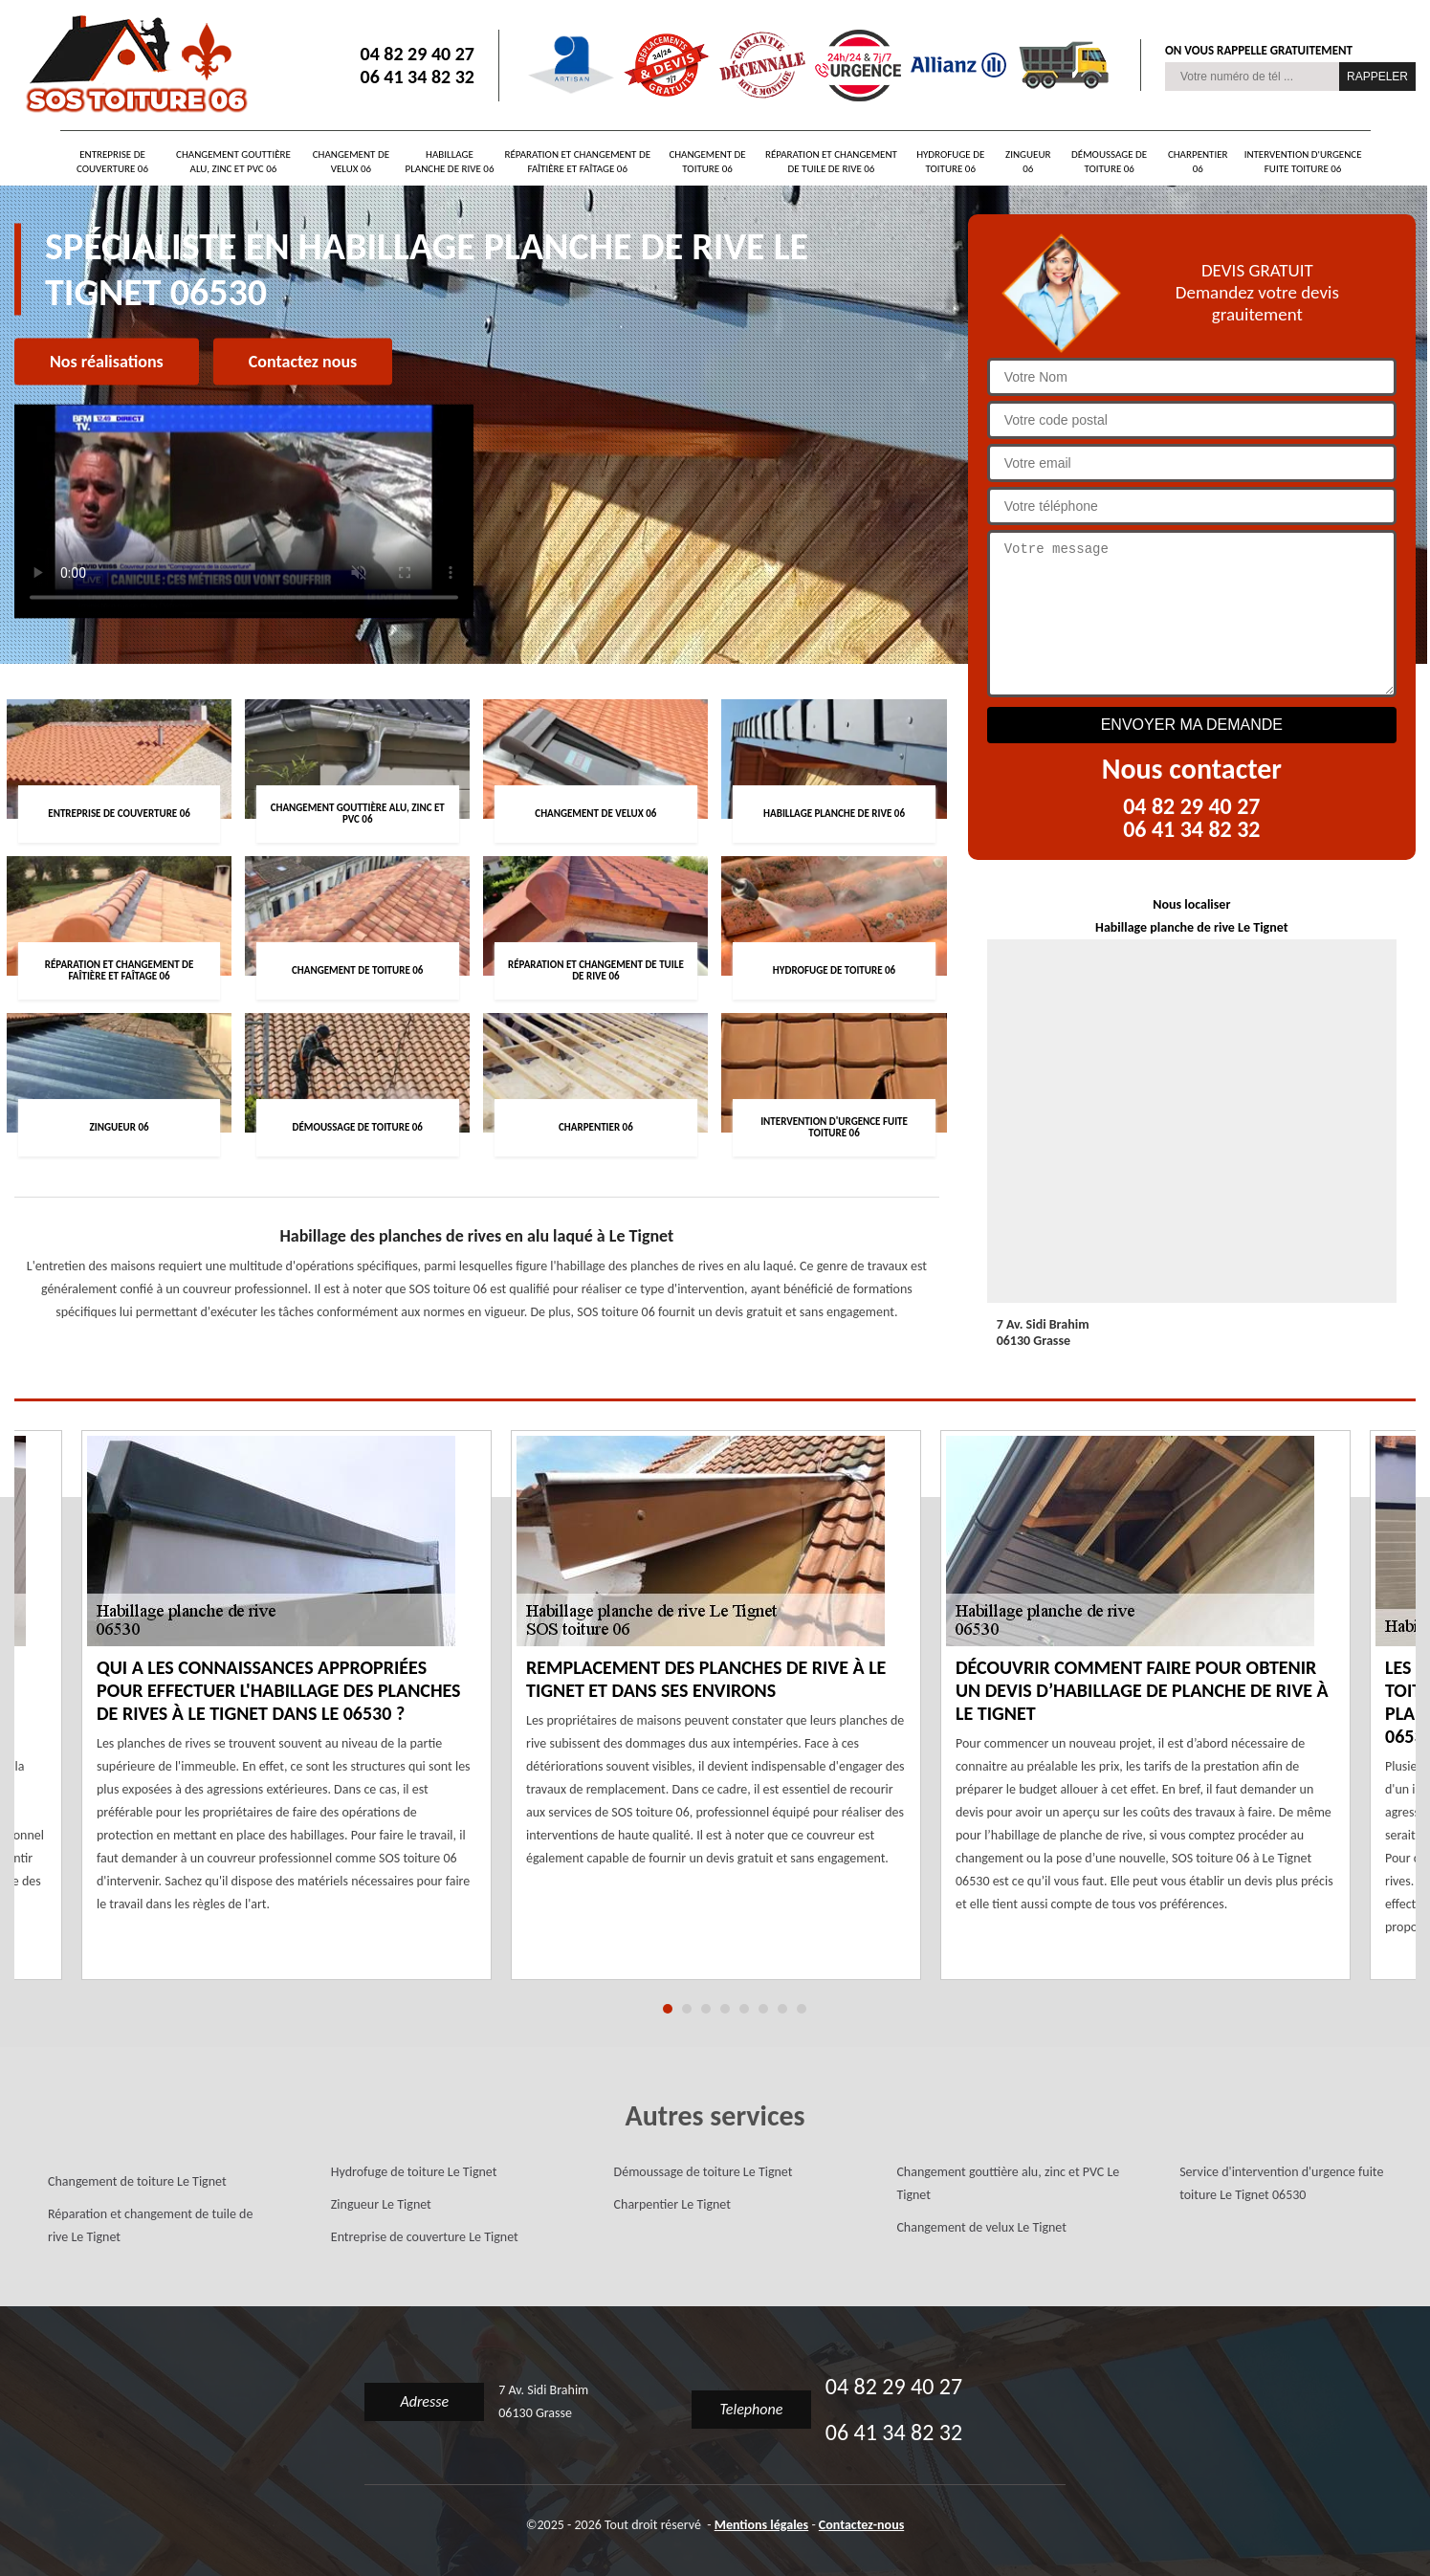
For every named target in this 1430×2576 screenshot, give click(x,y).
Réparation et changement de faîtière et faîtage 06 (577, 161)
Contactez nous (303, 361)
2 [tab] (687, 2009)
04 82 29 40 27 (417, 53)
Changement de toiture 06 (707, 161)
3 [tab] (706, 2009)
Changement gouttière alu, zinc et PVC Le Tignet (1007, 2183)
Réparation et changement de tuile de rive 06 (831, 161)
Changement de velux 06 (351, 161)
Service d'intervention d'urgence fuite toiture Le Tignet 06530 (1281, 2183)
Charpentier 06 (1198, 161)
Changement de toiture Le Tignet (137, 2181)
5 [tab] (744, 2009)
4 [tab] (725, 2009)
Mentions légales (762, 2525)
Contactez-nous (861, 2525)
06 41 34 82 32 (417, 76)
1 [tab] (667, 2009)
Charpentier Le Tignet (672, 2204)
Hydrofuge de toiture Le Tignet (414, 2172)
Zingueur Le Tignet (381, 2204)
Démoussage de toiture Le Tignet (703, 2172)
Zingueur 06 (1027, 161)
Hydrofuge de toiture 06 (950, 161)
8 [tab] (801, 2009)
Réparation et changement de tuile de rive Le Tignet (150, 2225)
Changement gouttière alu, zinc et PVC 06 (233, 161)
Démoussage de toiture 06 (1109, 161)
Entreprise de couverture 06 (112, 161)
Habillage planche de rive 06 (450, 161)
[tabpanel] (716, 1717)
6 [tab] (763, 2009)
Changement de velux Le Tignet (981, 2227)
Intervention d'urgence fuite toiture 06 (1303, 161)
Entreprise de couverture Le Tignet (424, 2237)
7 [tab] (782, 2009)
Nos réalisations (107, 361)
